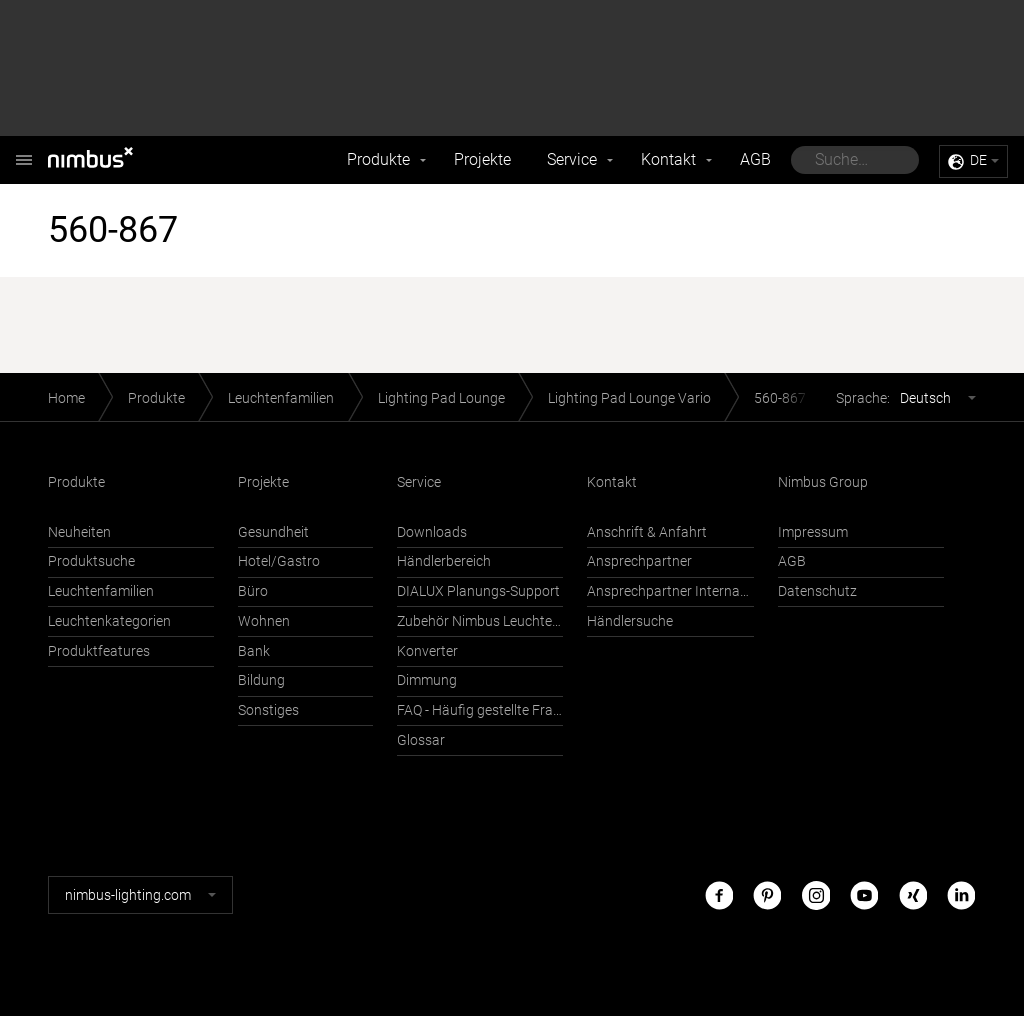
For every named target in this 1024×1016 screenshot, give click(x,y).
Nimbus (24, 149)
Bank (254, 651)
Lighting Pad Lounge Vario (629, 398)
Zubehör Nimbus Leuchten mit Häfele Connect (480, 621)
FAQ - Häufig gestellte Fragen (480, 710)
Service (572, 159)
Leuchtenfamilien (281, 398)
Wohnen (264, 621)
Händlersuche (630, 621)
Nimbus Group (823, 482)
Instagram (816, 894)
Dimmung (427, 680)
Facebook (719, 894)
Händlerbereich (444, 561)
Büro (253, 591)
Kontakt (668, 159)
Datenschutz (817, 591)
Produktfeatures (99, 651)
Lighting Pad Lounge (441, 398)
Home (66, 398)
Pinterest (767, 894)
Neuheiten (79, 532)
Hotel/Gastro (279, 561)
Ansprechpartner (639, 561)
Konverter (427, 651)
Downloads (432, 532)
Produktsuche (91, 561)
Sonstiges (268, 710)
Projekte (482, 159)
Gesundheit (273, 532)
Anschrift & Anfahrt (647, 532)
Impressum (813, 532)
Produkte (378, 159)
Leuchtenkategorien (109, 621)
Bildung (261, 680)
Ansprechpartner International (670, 591)
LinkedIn (961, 894)
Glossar (421, 740)
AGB (755, 159)
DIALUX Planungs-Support (478, 591)
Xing (913, 894)
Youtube (864, 894)
